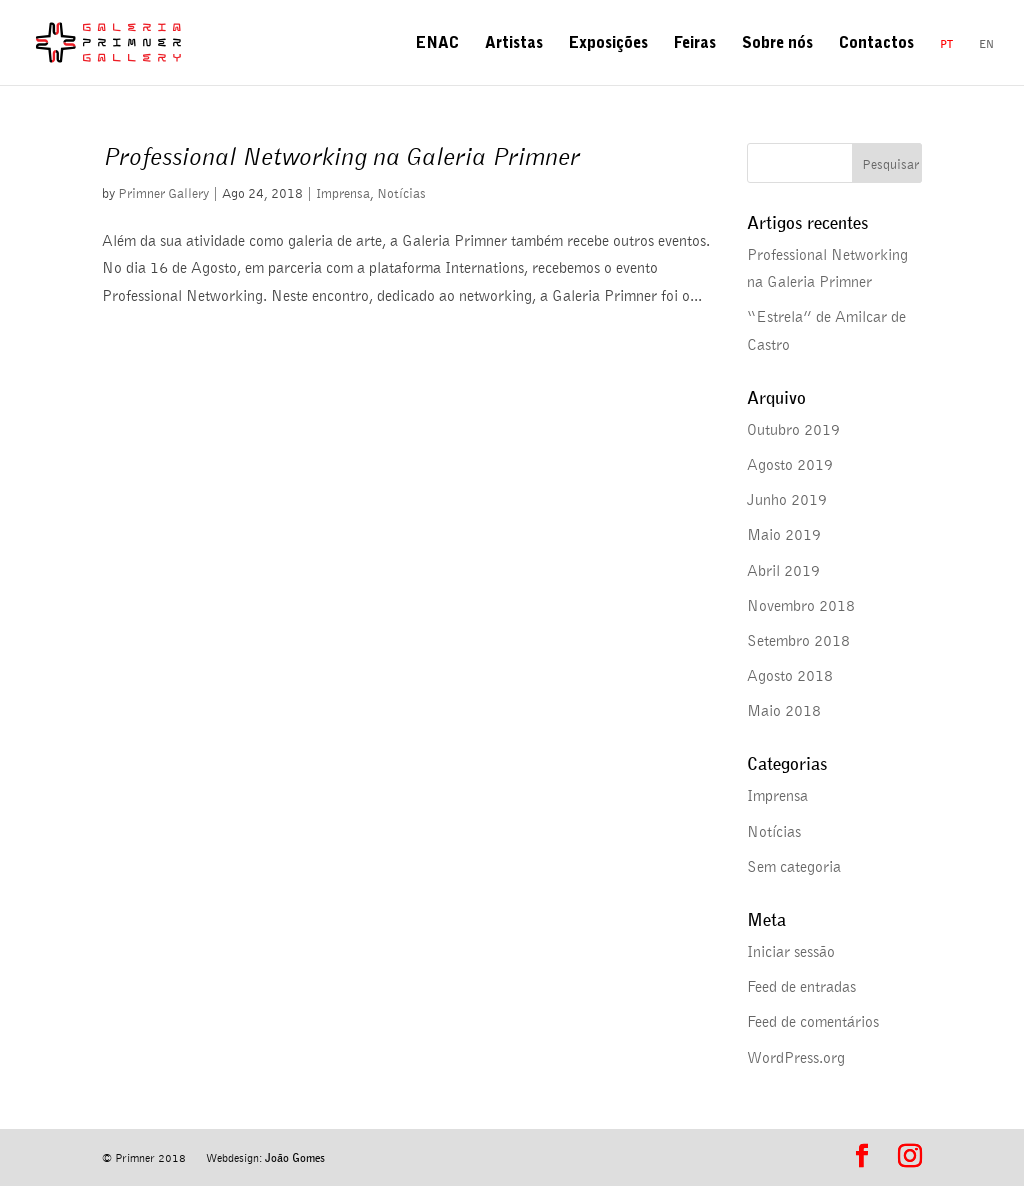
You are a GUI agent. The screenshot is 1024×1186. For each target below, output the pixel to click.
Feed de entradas (801, 986)
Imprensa (343, 192)
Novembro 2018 (801, 605)
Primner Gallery (163, 192)
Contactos (876, 45)
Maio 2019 (784, 534)
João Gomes (295, 1157)
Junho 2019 (787, 499)
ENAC (437, 45)
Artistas (514, 45)
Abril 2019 (783, 570)
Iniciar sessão (791, 951)
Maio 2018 (784, 710)
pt (946, 43)
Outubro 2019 (793, 429)
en (986, 43)
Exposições (608, 45)
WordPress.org (796, 1057)
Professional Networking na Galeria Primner (340, 155)
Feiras (695, 45)
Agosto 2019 (790, 464)
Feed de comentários (813, 1021)
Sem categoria (794, 866)
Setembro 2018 (798, 640)
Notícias (401, 192)
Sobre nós (777, 45)
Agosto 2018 (790, 675)
